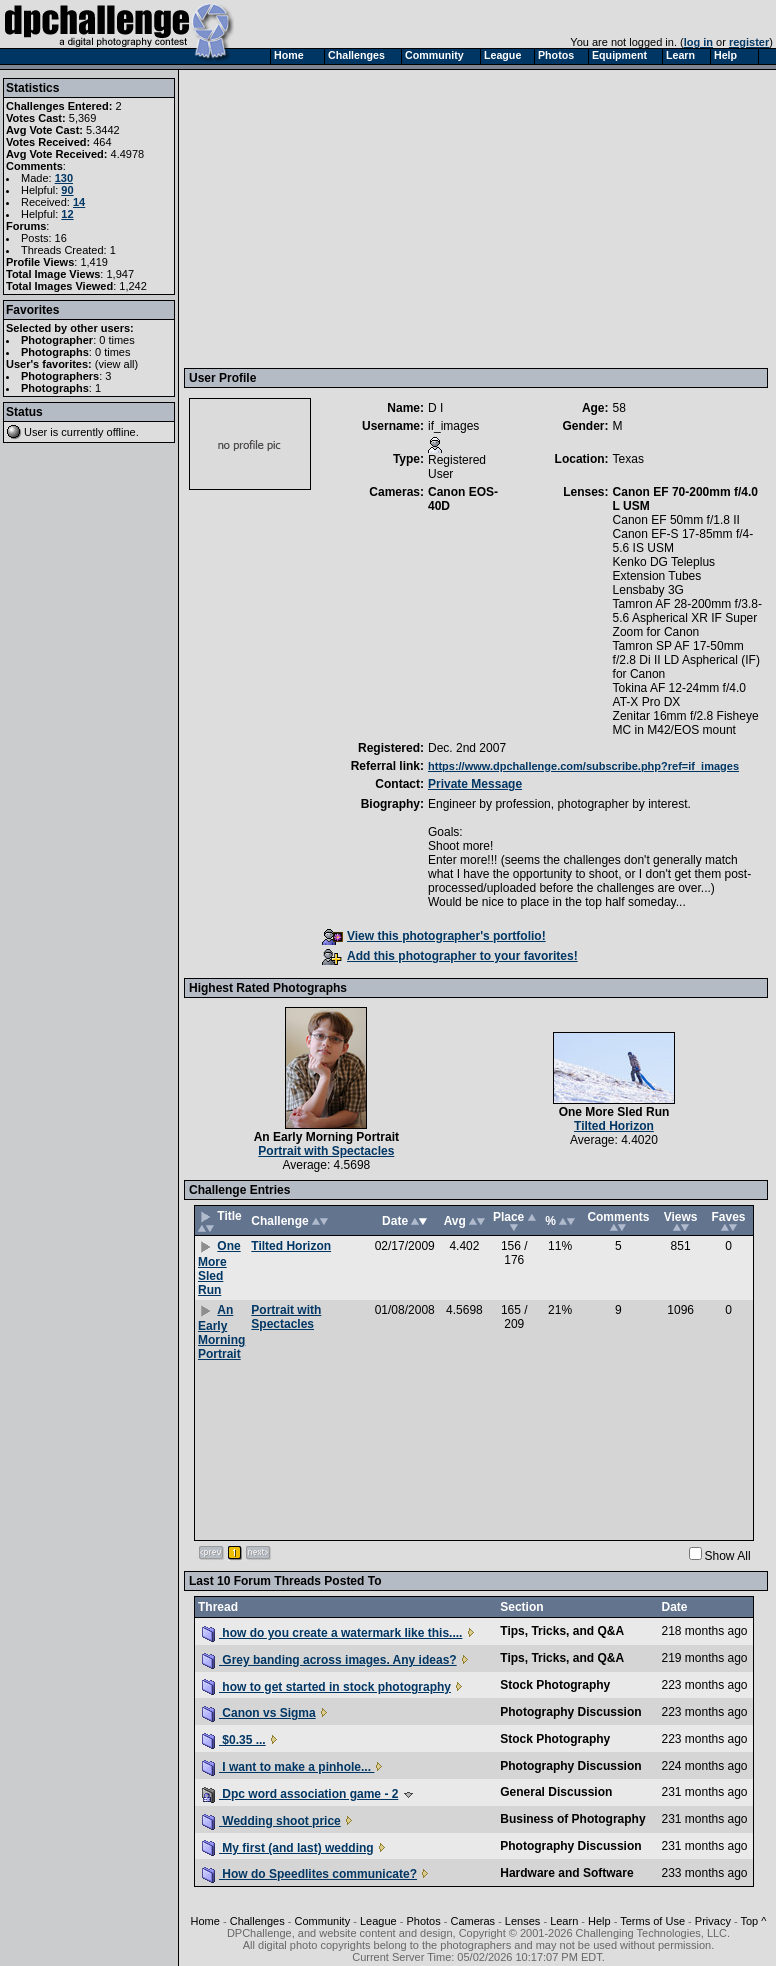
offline (121, 432)
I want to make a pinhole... (288, 1767)
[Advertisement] (478, 218)
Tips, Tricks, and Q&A (562, 1631)
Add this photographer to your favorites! (450, 956)
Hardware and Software (566, 1873)
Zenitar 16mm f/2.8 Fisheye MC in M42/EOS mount (686, 723)
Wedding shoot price (271, 1821)
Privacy (713, 1921)
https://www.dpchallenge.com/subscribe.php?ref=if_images (583, 766)
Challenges (257, 1921)
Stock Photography (555, 1685)
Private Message (475, 784)
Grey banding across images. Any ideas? (329, 1660)
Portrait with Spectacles (326, 1151)
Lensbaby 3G (648, 590)
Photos (423, 1921)
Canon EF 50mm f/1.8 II (676, 520)
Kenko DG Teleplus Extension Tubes (664, 569)
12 (67, 214)
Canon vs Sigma (259, 1713)
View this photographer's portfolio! (434, 936)
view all (117, 364)
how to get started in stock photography (326, 1687)
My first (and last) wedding (288, 1848)
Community (323, 1921)
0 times (116, 340)
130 (64, 178)
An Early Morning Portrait (326, 1137)
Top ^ (753, 1921)
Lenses (522, 1921)
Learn (564, 1921)
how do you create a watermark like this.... (332, 1633)
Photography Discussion (570, 1712)
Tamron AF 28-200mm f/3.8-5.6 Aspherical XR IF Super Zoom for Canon (687, 618)
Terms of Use (652, 1921)
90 (67, 190)
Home (205, 1921)
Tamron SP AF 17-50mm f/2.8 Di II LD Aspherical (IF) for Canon (686, 660)
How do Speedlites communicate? (309, 1874)
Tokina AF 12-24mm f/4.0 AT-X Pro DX (679, 695)
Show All (728, 1556)
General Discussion (556, 1792)
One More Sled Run (614, 1112)
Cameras (472, 1921)
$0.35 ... (234, 1740)
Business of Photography (572, 1819)
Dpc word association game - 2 (300, 1794)
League (378, 1921)
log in (698, 42)
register (749, 42)
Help (599, 1921)
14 (79, 202)
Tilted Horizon (614, 1126)
